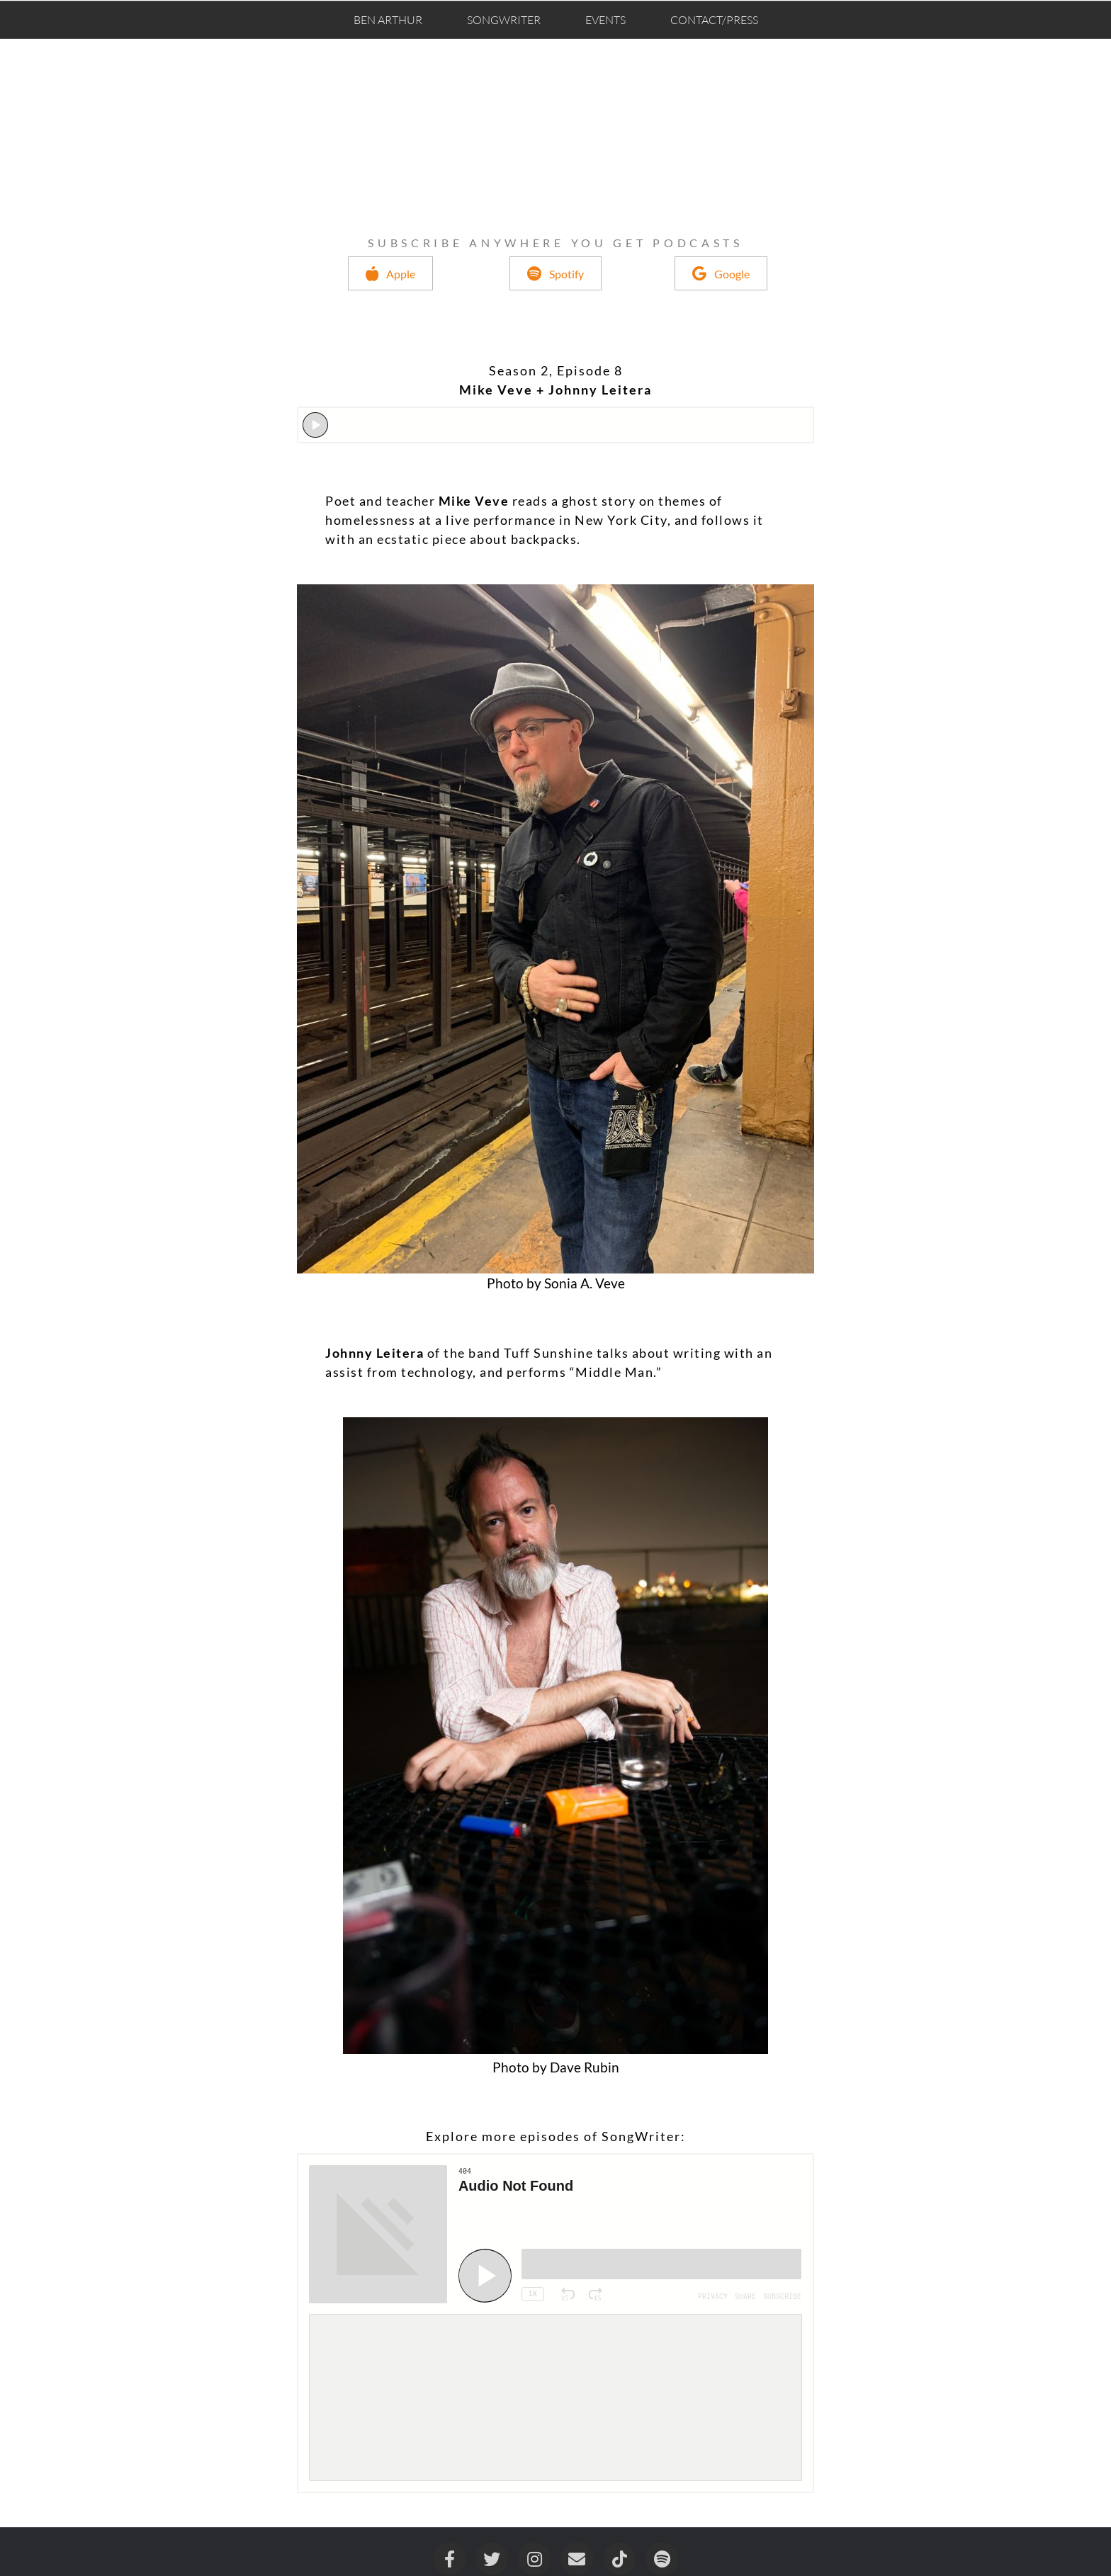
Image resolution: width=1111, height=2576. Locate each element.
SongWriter (504, 20)
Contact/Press (714, 20)
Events (605, 20)
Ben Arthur (388, 20)
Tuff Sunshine (546, 1353)
